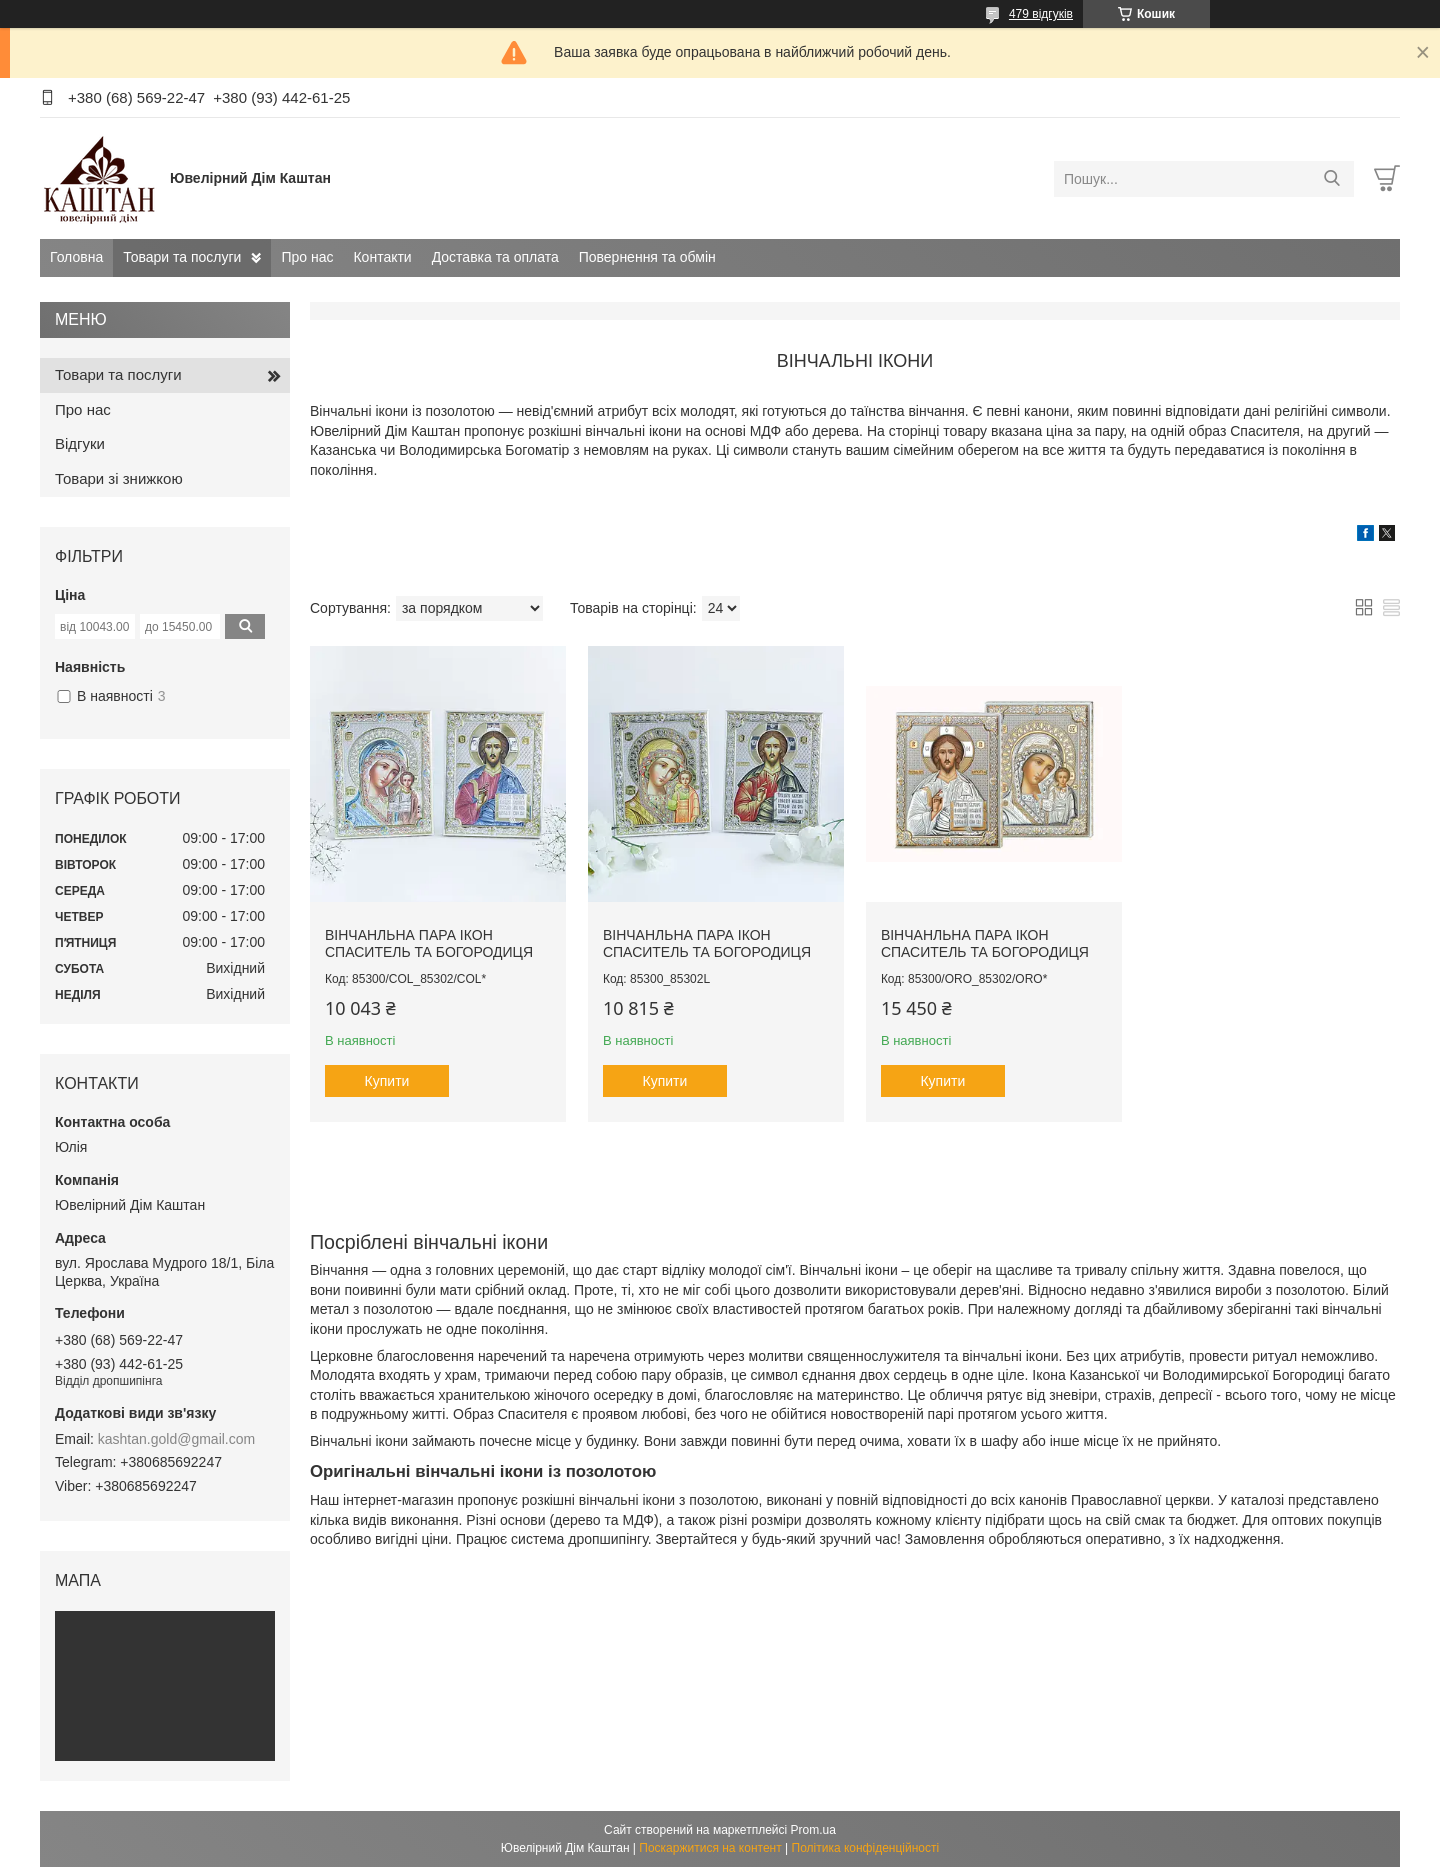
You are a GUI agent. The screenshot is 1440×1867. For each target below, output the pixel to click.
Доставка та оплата (495, 257)
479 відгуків (1041, 14)
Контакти (382, 257)
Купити (387, 1081)
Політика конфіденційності (866, 1848)
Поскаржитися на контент (710, 1848)
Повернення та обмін (647, 257)
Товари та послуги (182, 257)
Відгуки (80, 443)
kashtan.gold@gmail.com (176, 1439)
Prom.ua (813, 1830)
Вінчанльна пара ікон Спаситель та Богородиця (429, 944)
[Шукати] (1331, 179)
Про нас (307, 257)
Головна (76, 257)
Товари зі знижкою (119, 478)
